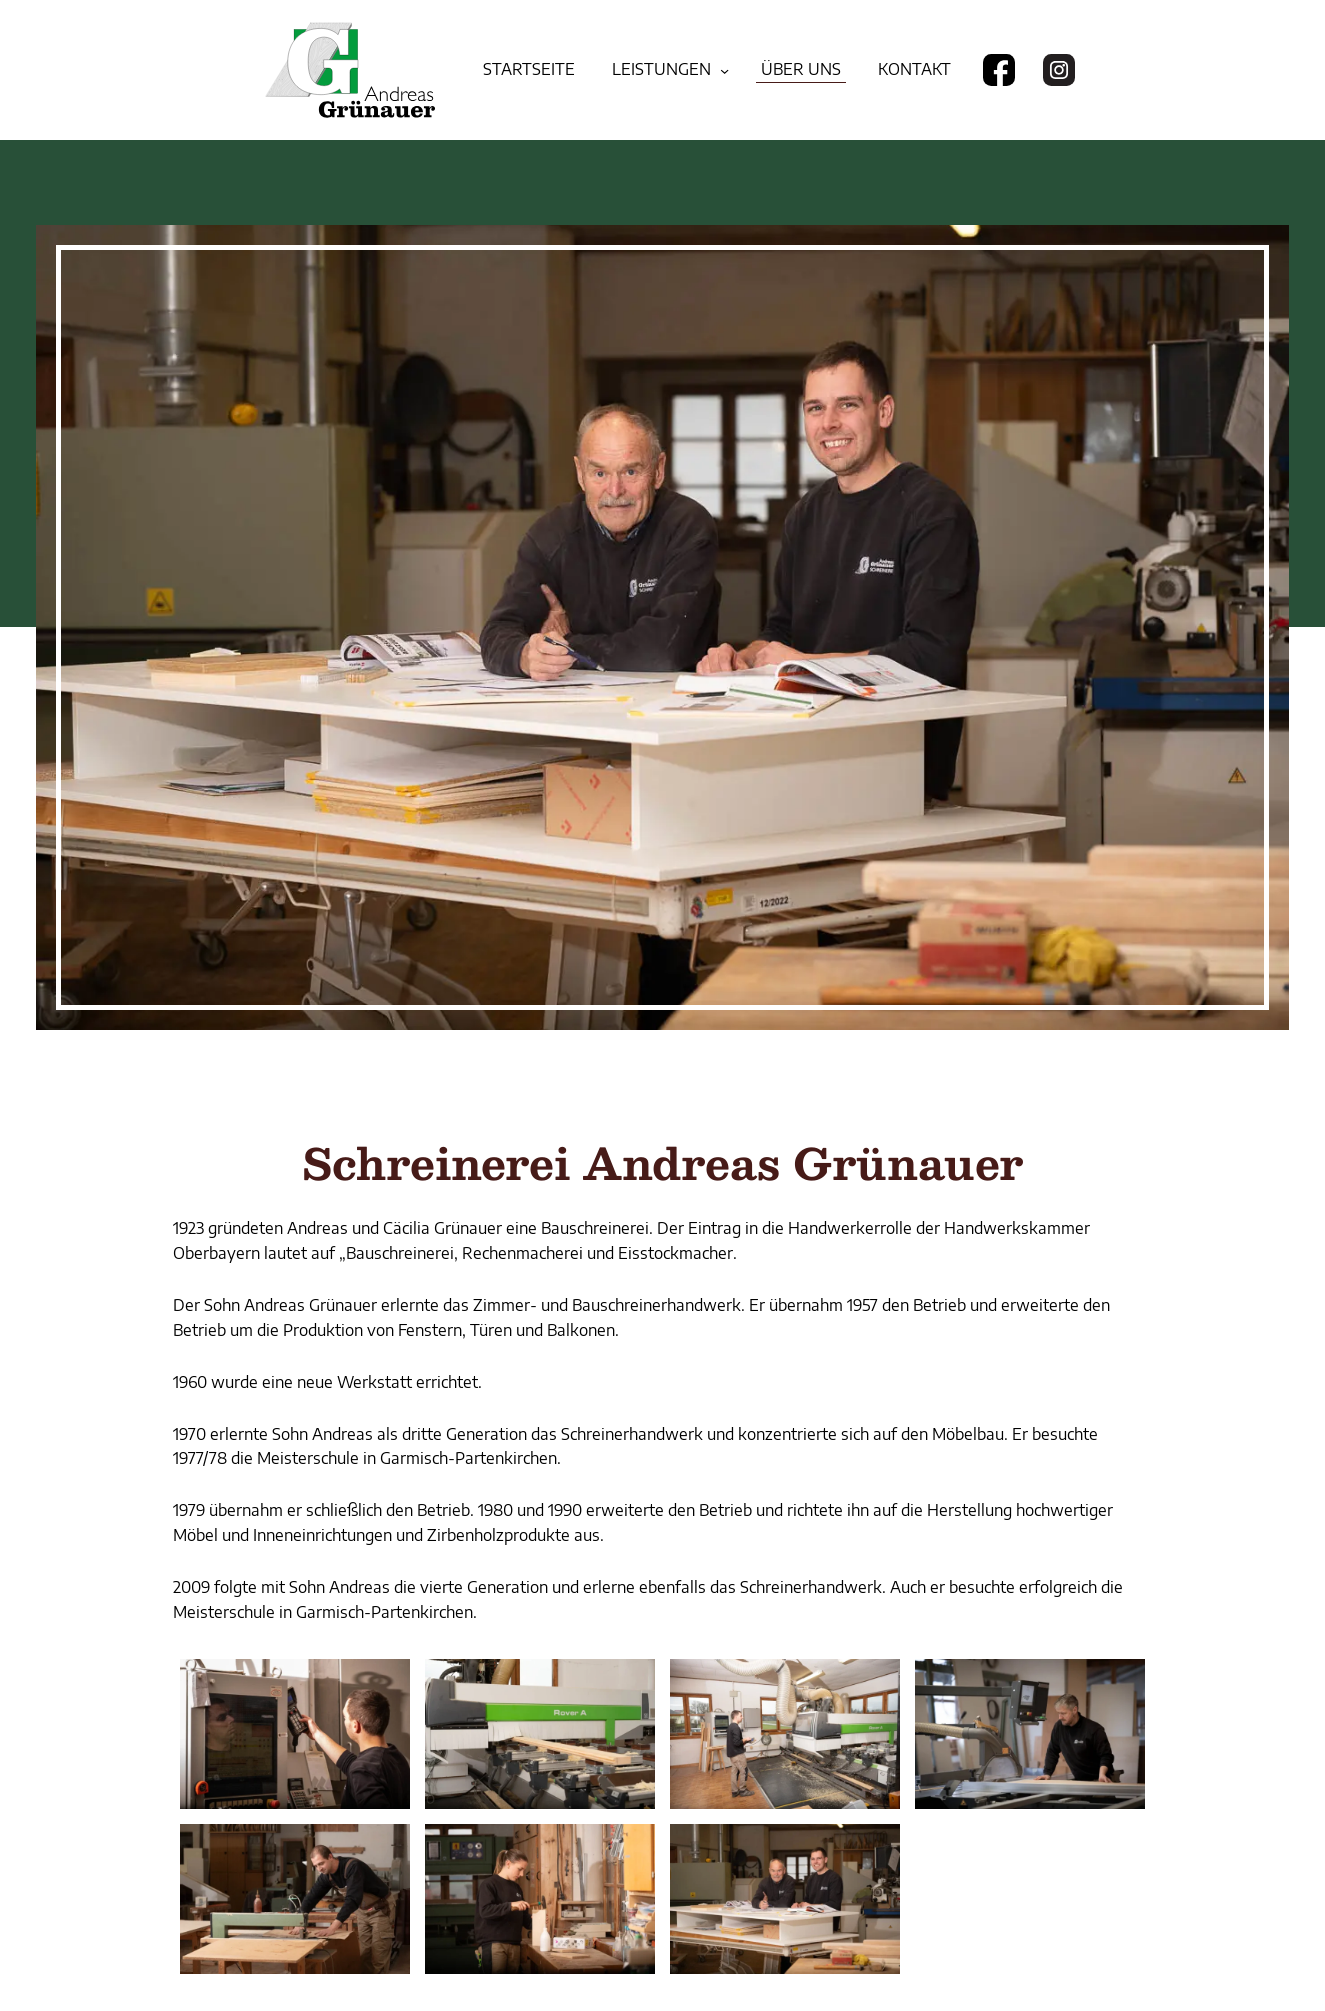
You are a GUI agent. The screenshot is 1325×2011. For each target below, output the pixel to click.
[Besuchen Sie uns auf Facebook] (999, 70)
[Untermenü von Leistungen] (724, 69)
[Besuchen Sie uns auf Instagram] (1059, 70)
